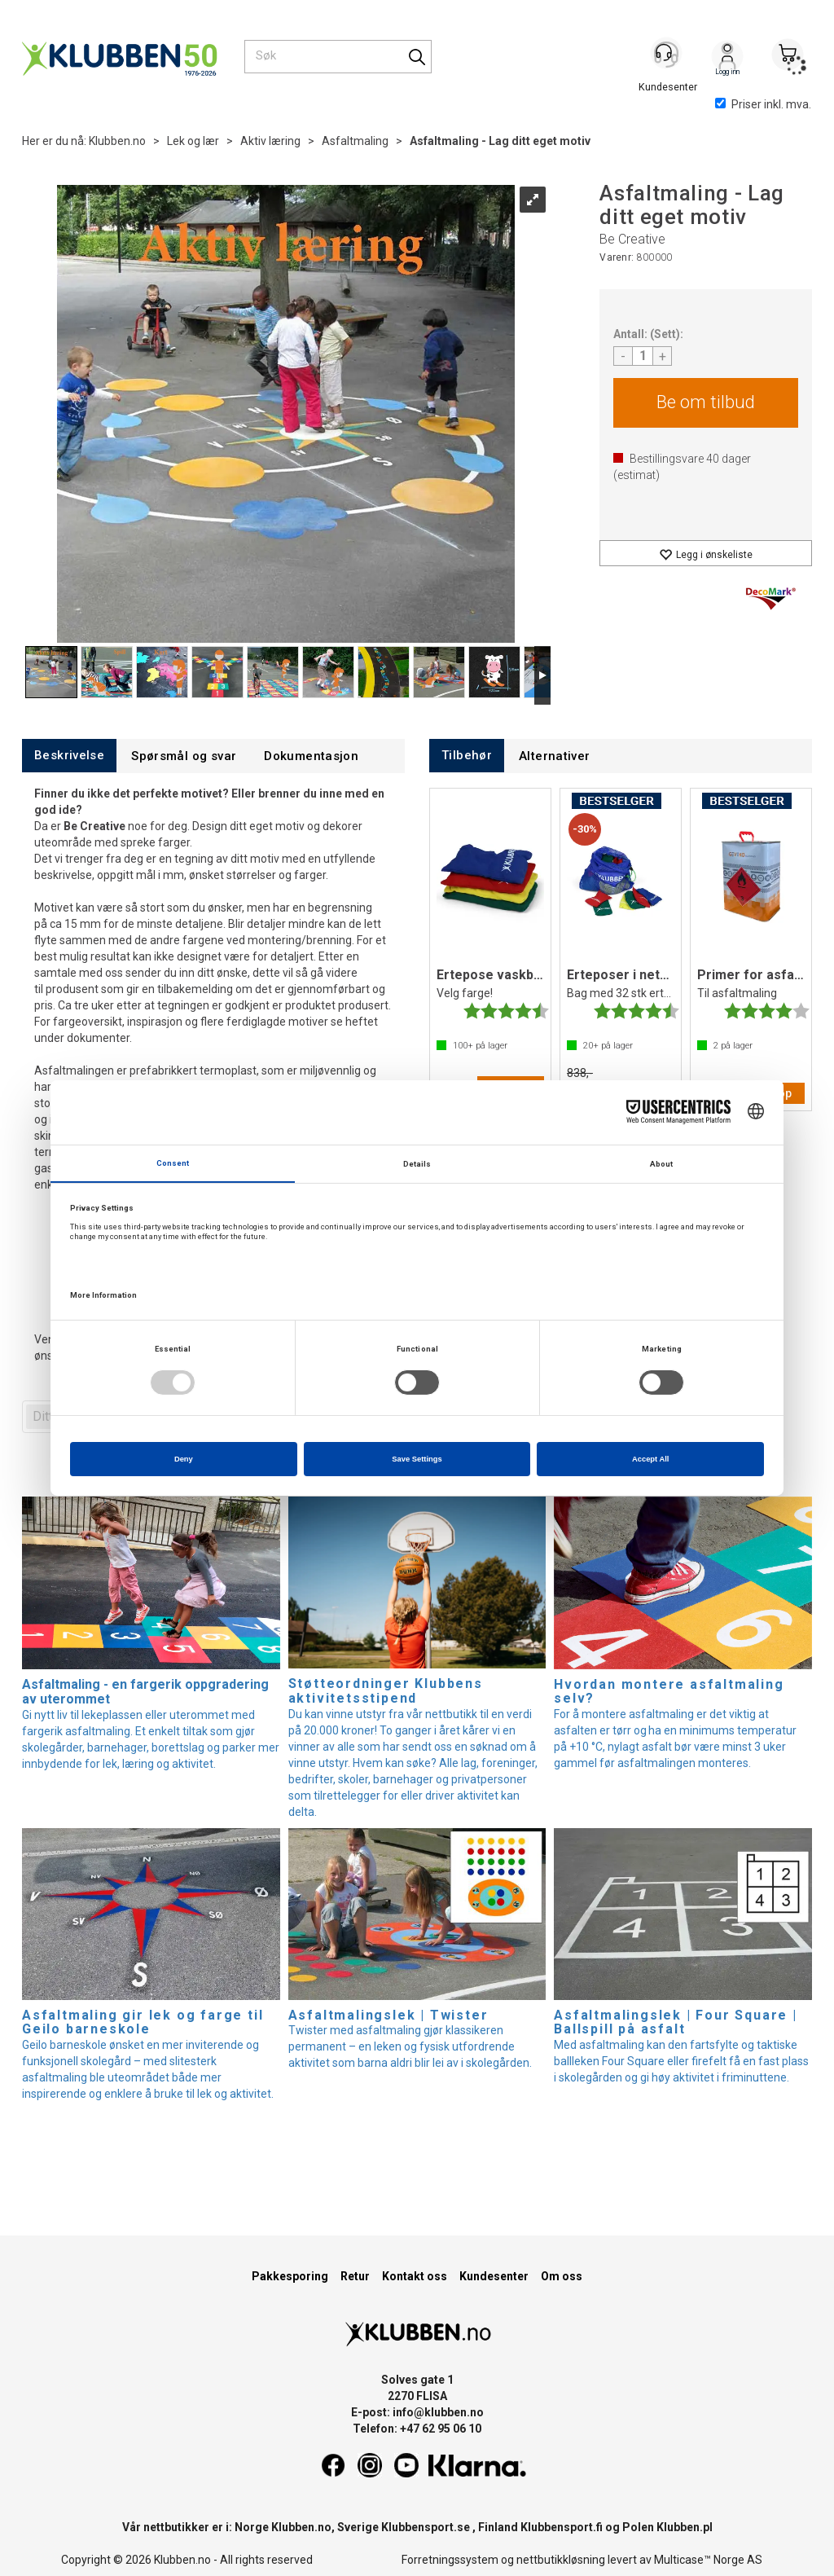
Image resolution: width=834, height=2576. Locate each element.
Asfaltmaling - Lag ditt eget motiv (500, 140)
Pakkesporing (290, 2276)
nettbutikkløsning (560, 2559)
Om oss (561, 2276)
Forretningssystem (450, 2559)
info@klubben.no (438, 2412)
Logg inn (727, 58)
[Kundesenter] (667, 56)
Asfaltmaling (355, 140)
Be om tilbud (705, 402)
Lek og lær (193, 140)
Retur (355, 2276)
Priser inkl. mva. (763, 104)
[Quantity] (642, 356)
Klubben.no (117, 140)
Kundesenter (494, 2276)
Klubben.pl (684, 2527)
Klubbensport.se (425, 2527)
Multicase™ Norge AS (708, 2559)
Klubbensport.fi (561, 2527)
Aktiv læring (270, 140)
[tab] (69, 755)
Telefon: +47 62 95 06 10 (417, 2428)
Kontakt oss (414, 2276)
